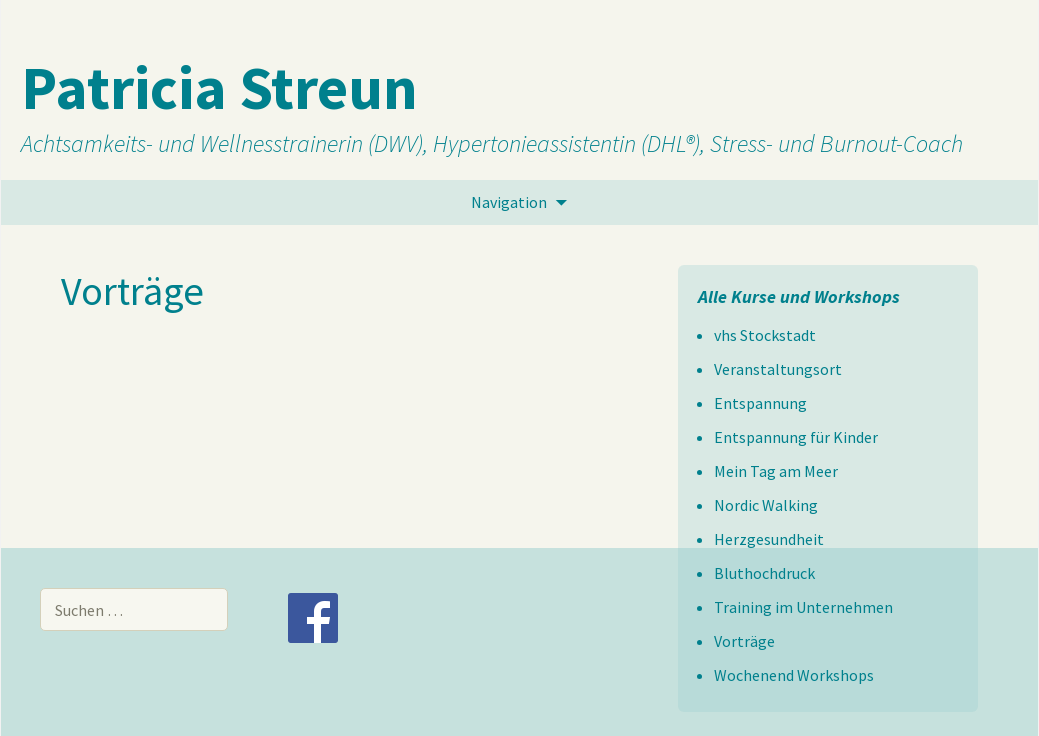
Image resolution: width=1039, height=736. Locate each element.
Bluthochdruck (764, 573)
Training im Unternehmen (803, 607)
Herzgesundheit (769, 539)
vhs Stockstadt (765, 335)
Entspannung (760, 403)
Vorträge (744, 641)
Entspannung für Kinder (796, 437)
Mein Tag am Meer (776, 471)
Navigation (509, 202)
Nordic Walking (766, 505)
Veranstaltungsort (778, 369)
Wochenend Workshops (794, 675)
